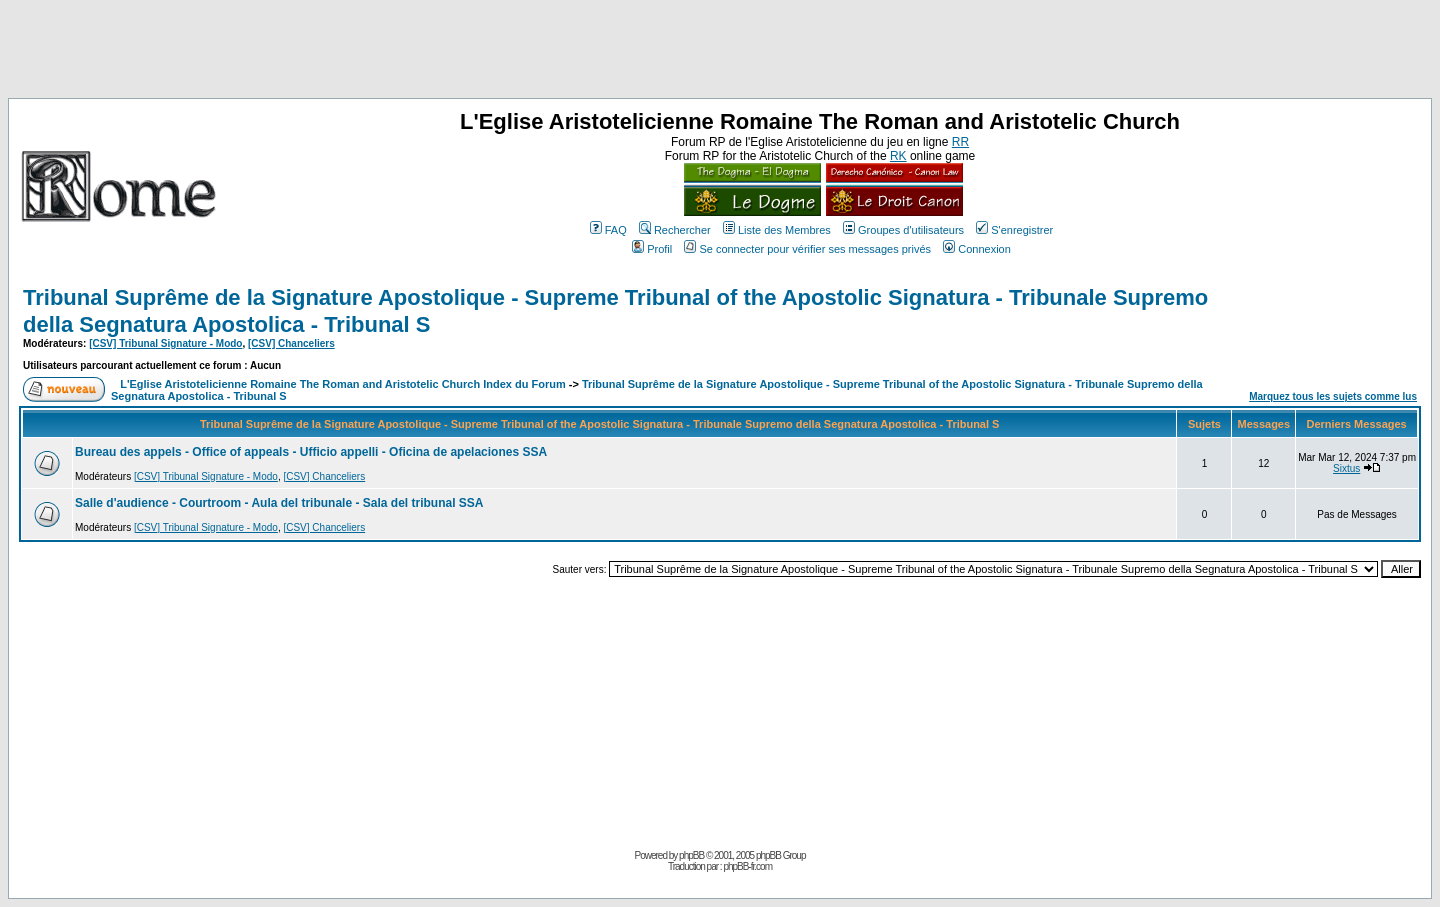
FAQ (608, 230)
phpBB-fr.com (747, 866)
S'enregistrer (1014, 230)
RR (960, 142)
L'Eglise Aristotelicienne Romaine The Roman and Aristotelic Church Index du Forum (343, 384)
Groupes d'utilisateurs (903, 230)
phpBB (691, 855)
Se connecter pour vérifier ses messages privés (807, 249)
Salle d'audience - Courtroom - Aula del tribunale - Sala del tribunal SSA (279, 503)
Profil (652, 249)
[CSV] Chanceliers (291, 343)
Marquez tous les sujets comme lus (1333, 396)
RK (898, 156)
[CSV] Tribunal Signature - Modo (165, 343)
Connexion (977, 249)
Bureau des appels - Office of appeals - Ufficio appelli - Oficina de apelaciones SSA (311, 452)
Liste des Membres (777, 230)
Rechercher (675, 230)
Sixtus (1346, 468)
